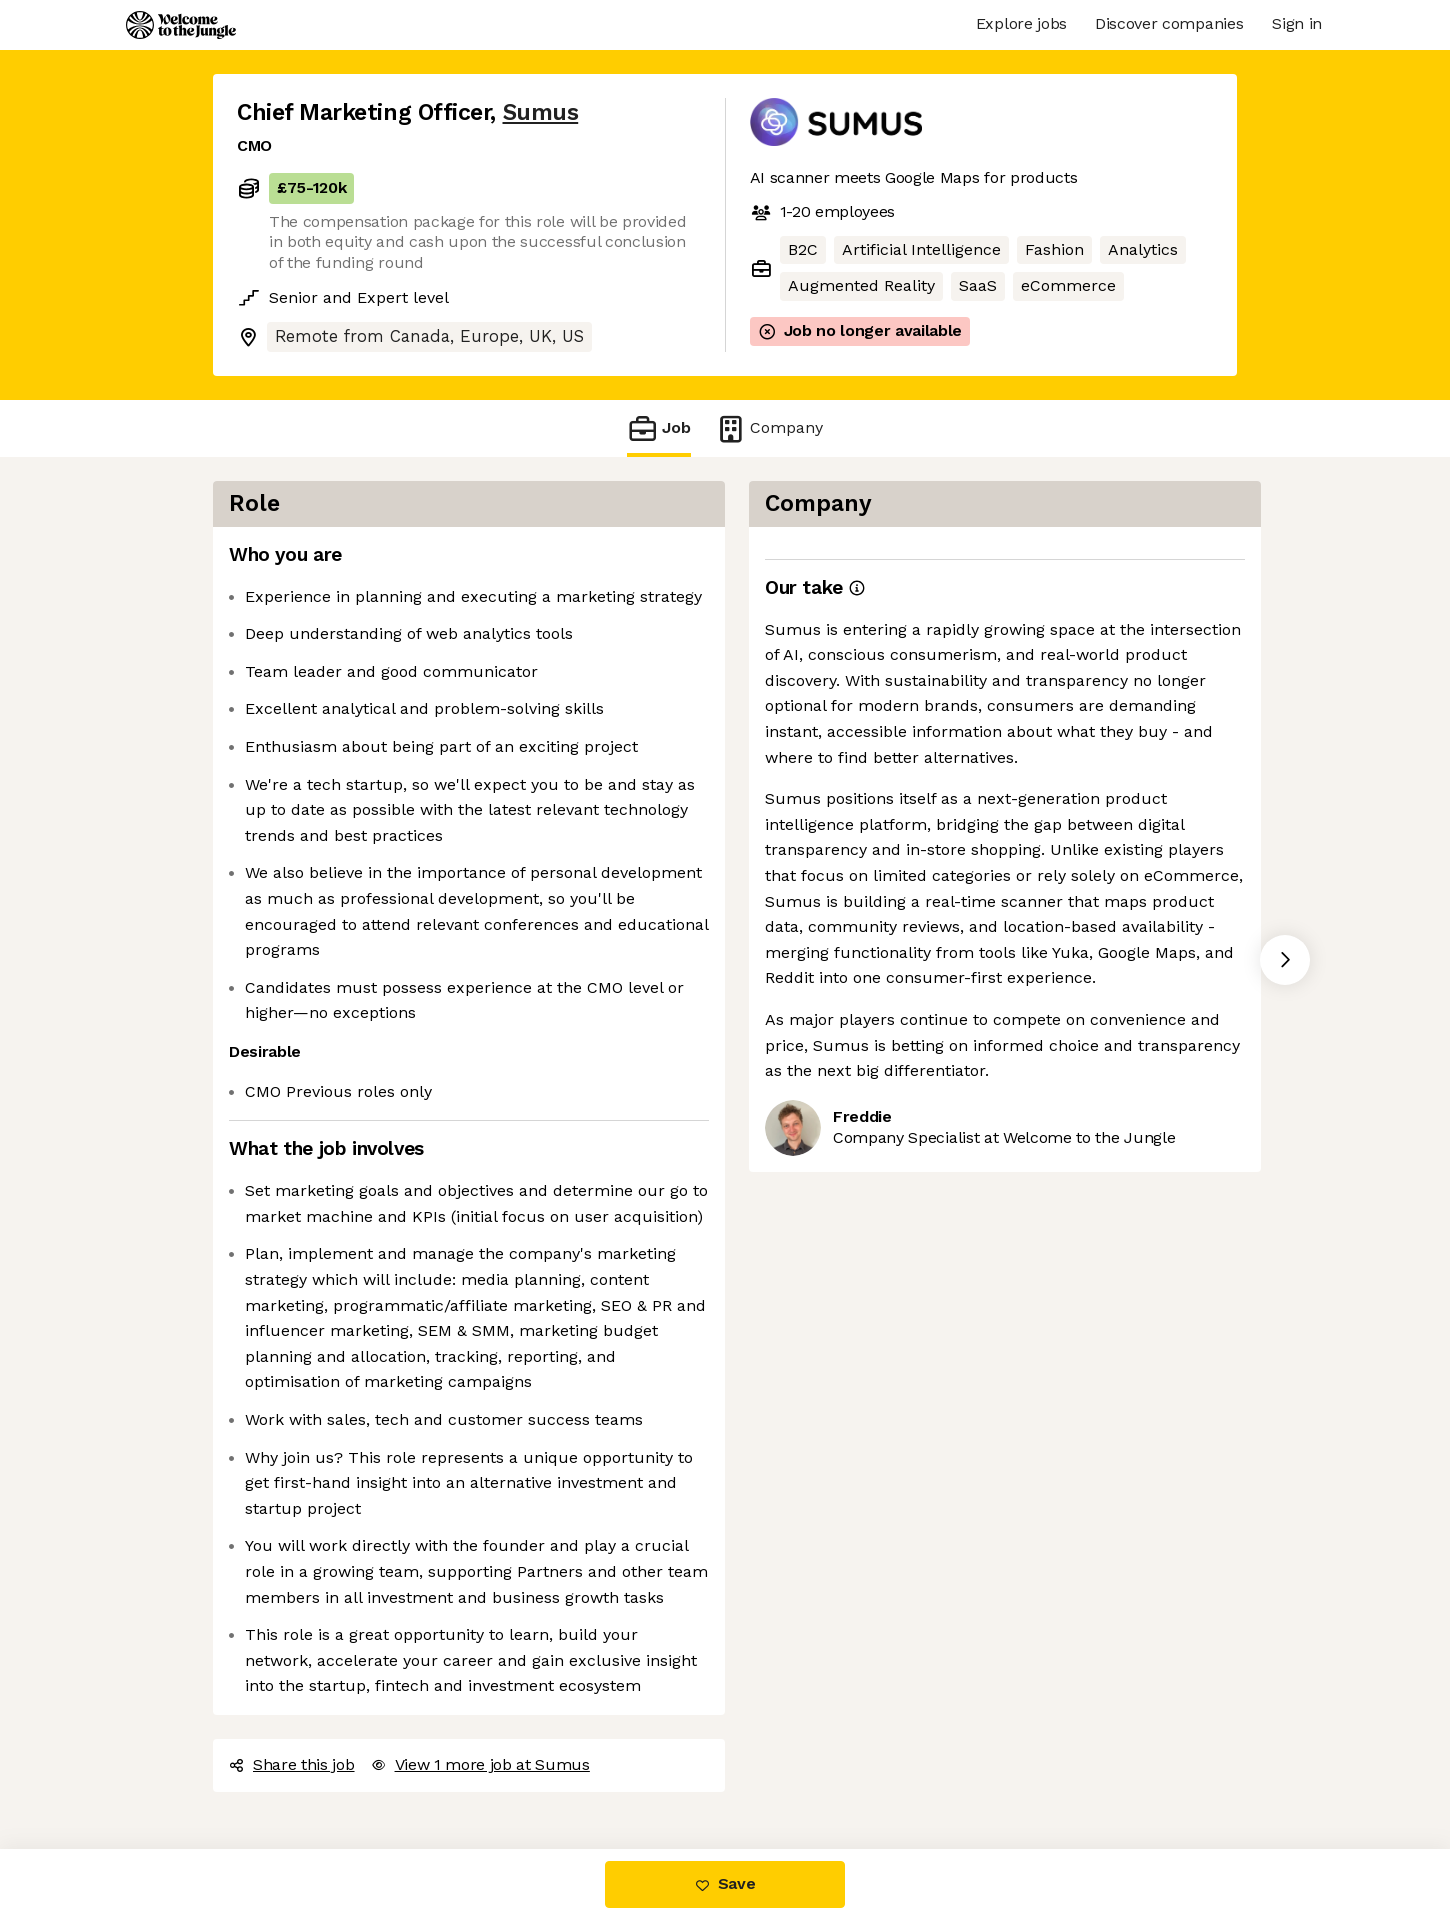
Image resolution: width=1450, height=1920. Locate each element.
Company (769, 428)
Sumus (541, 112)
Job (659, 428)
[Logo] (181, 25)
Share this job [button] (292, 1764)
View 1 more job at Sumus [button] (480, 1764)
